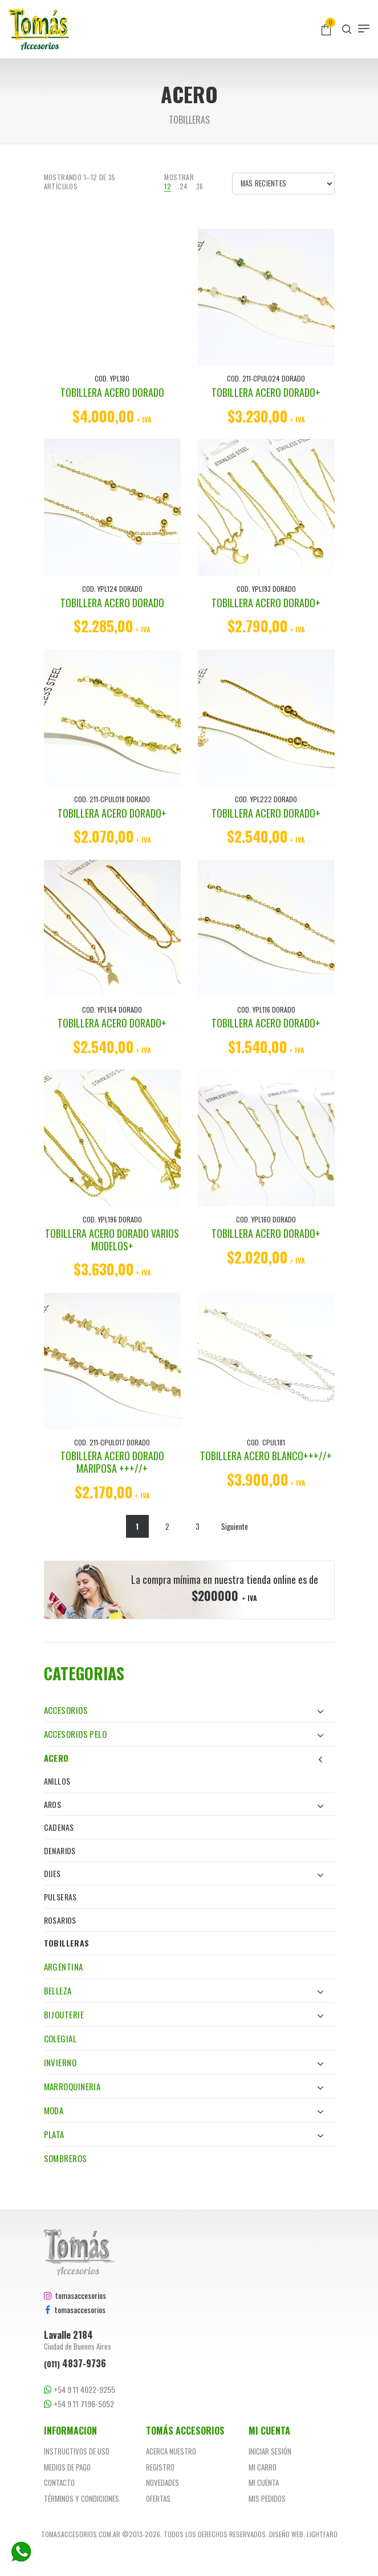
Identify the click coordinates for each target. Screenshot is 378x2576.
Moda (183, 2110)
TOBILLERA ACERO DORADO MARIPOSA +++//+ (112, 1462)
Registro (160, 2467)
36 (200, 186)
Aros (183, 1804)
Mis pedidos (267, 2498)
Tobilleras (67, 1943)
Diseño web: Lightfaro (303, 2534)
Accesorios (183, 1710)
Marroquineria (183, 2086)
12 (167, 186)
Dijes (183, 1873)
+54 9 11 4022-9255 (79, 2389)
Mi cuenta (264, 2482)
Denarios (60, 1850)
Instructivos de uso (76, 2451)
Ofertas (158, 2498)
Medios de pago (67, 2467)
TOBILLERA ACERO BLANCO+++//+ (266, 1455)
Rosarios (60, 1920)
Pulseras (60, 1897)
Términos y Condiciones (81, 2498)
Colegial (60, 2038)
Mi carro (263, 2467)
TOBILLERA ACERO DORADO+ (266, 392)
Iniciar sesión (270, 2451)
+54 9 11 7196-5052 (79, 2404)
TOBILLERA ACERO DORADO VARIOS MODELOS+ (112, 1239)
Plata (183, 2134)
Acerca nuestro (171, 2451)
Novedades (162, 2482)
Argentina (63, 1966)
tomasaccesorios (75, 2295)
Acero (183, 1758)
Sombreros (65, 2158)
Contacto (59, 2482)
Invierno (183, 2062)
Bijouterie (183, 2014)
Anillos (57, 1781)
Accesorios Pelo (183, 1734)
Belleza (183, 1990)
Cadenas (59, 1827)
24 (184, 186)
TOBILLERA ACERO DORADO (112, 392)
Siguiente (234, 1526)
